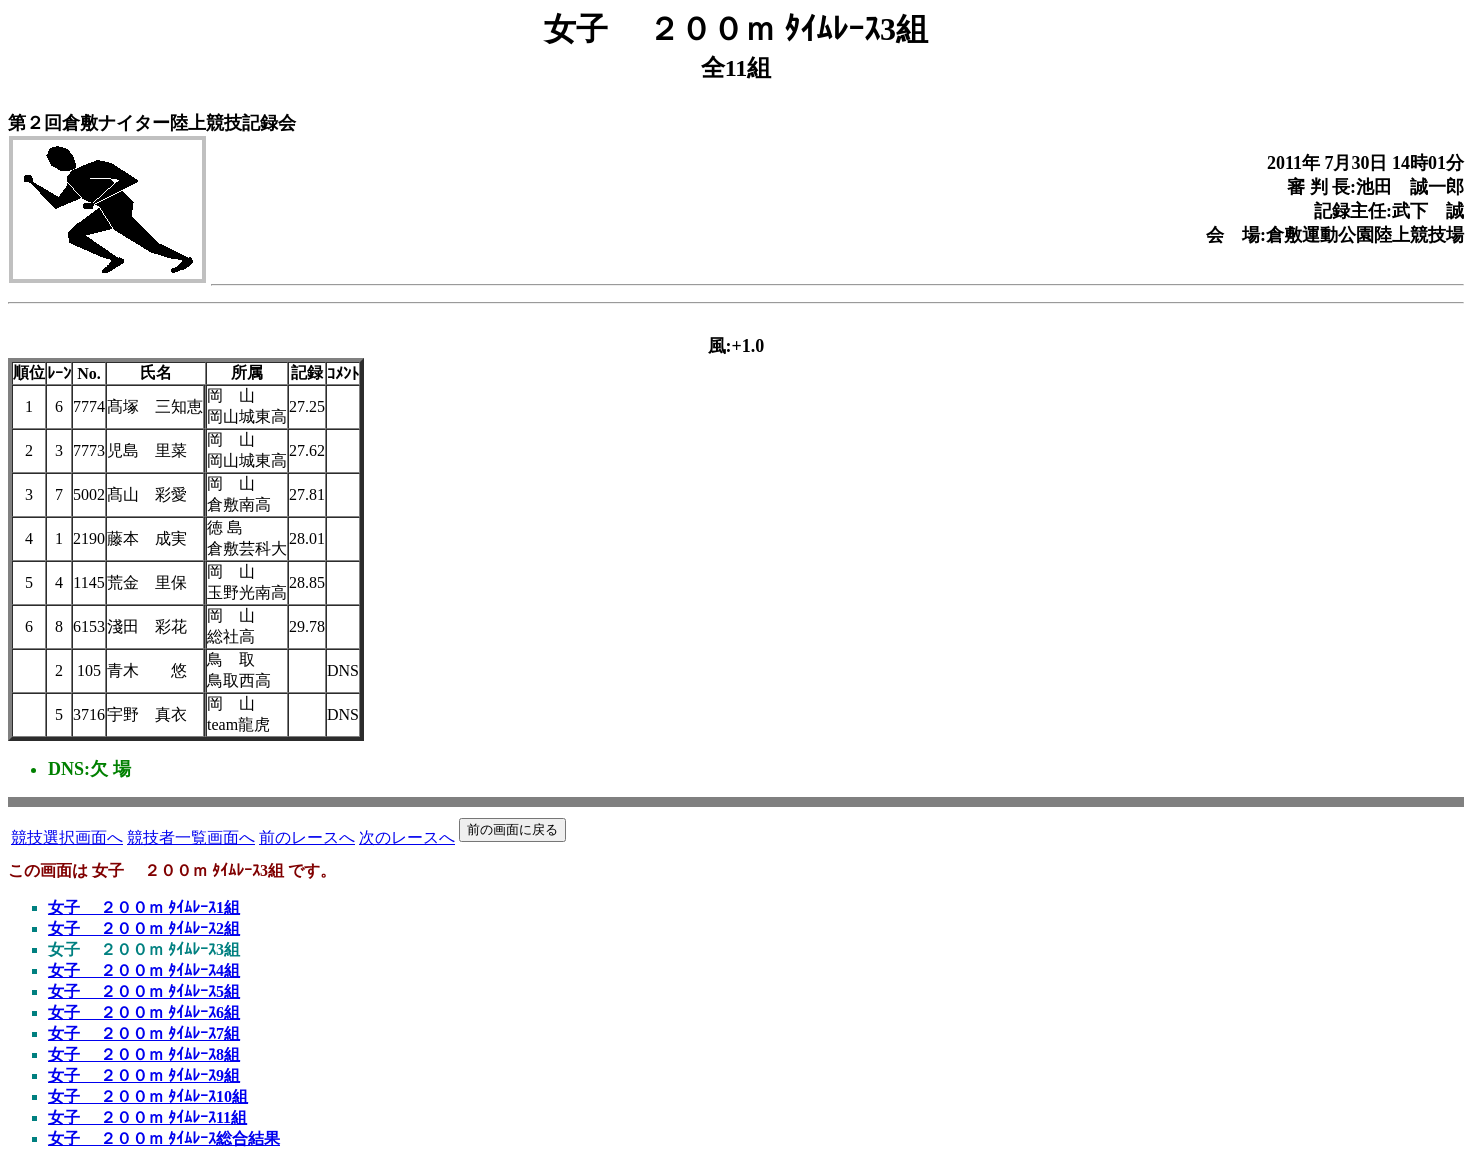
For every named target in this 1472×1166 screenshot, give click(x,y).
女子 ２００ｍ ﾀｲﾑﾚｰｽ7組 (144, 1033)
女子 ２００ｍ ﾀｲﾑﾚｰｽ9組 (144, 1075)
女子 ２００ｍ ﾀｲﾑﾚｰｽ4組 (144, 970)
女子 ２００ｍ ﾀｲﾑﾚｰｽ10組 (148, 1096)
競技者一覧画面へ (191, 837)
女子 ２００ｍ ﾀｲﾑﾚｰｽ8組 (144, 1054)
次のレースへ (407, 837)
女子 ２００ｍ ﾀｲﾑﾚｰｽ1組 (144, 907)
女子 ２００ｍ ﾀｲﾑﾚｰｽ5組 (144, 991)
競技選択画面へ (67, 837)
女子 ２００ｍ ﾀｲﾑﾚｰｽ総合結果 (164, 1138)
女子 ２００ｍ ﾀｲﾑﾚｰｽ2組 (144, 928)
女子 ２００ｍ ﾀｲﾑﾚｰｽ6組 (144, 1012)
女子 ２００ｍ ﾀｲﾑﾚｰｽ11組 (147, 1117)
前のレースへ (307, 837)
